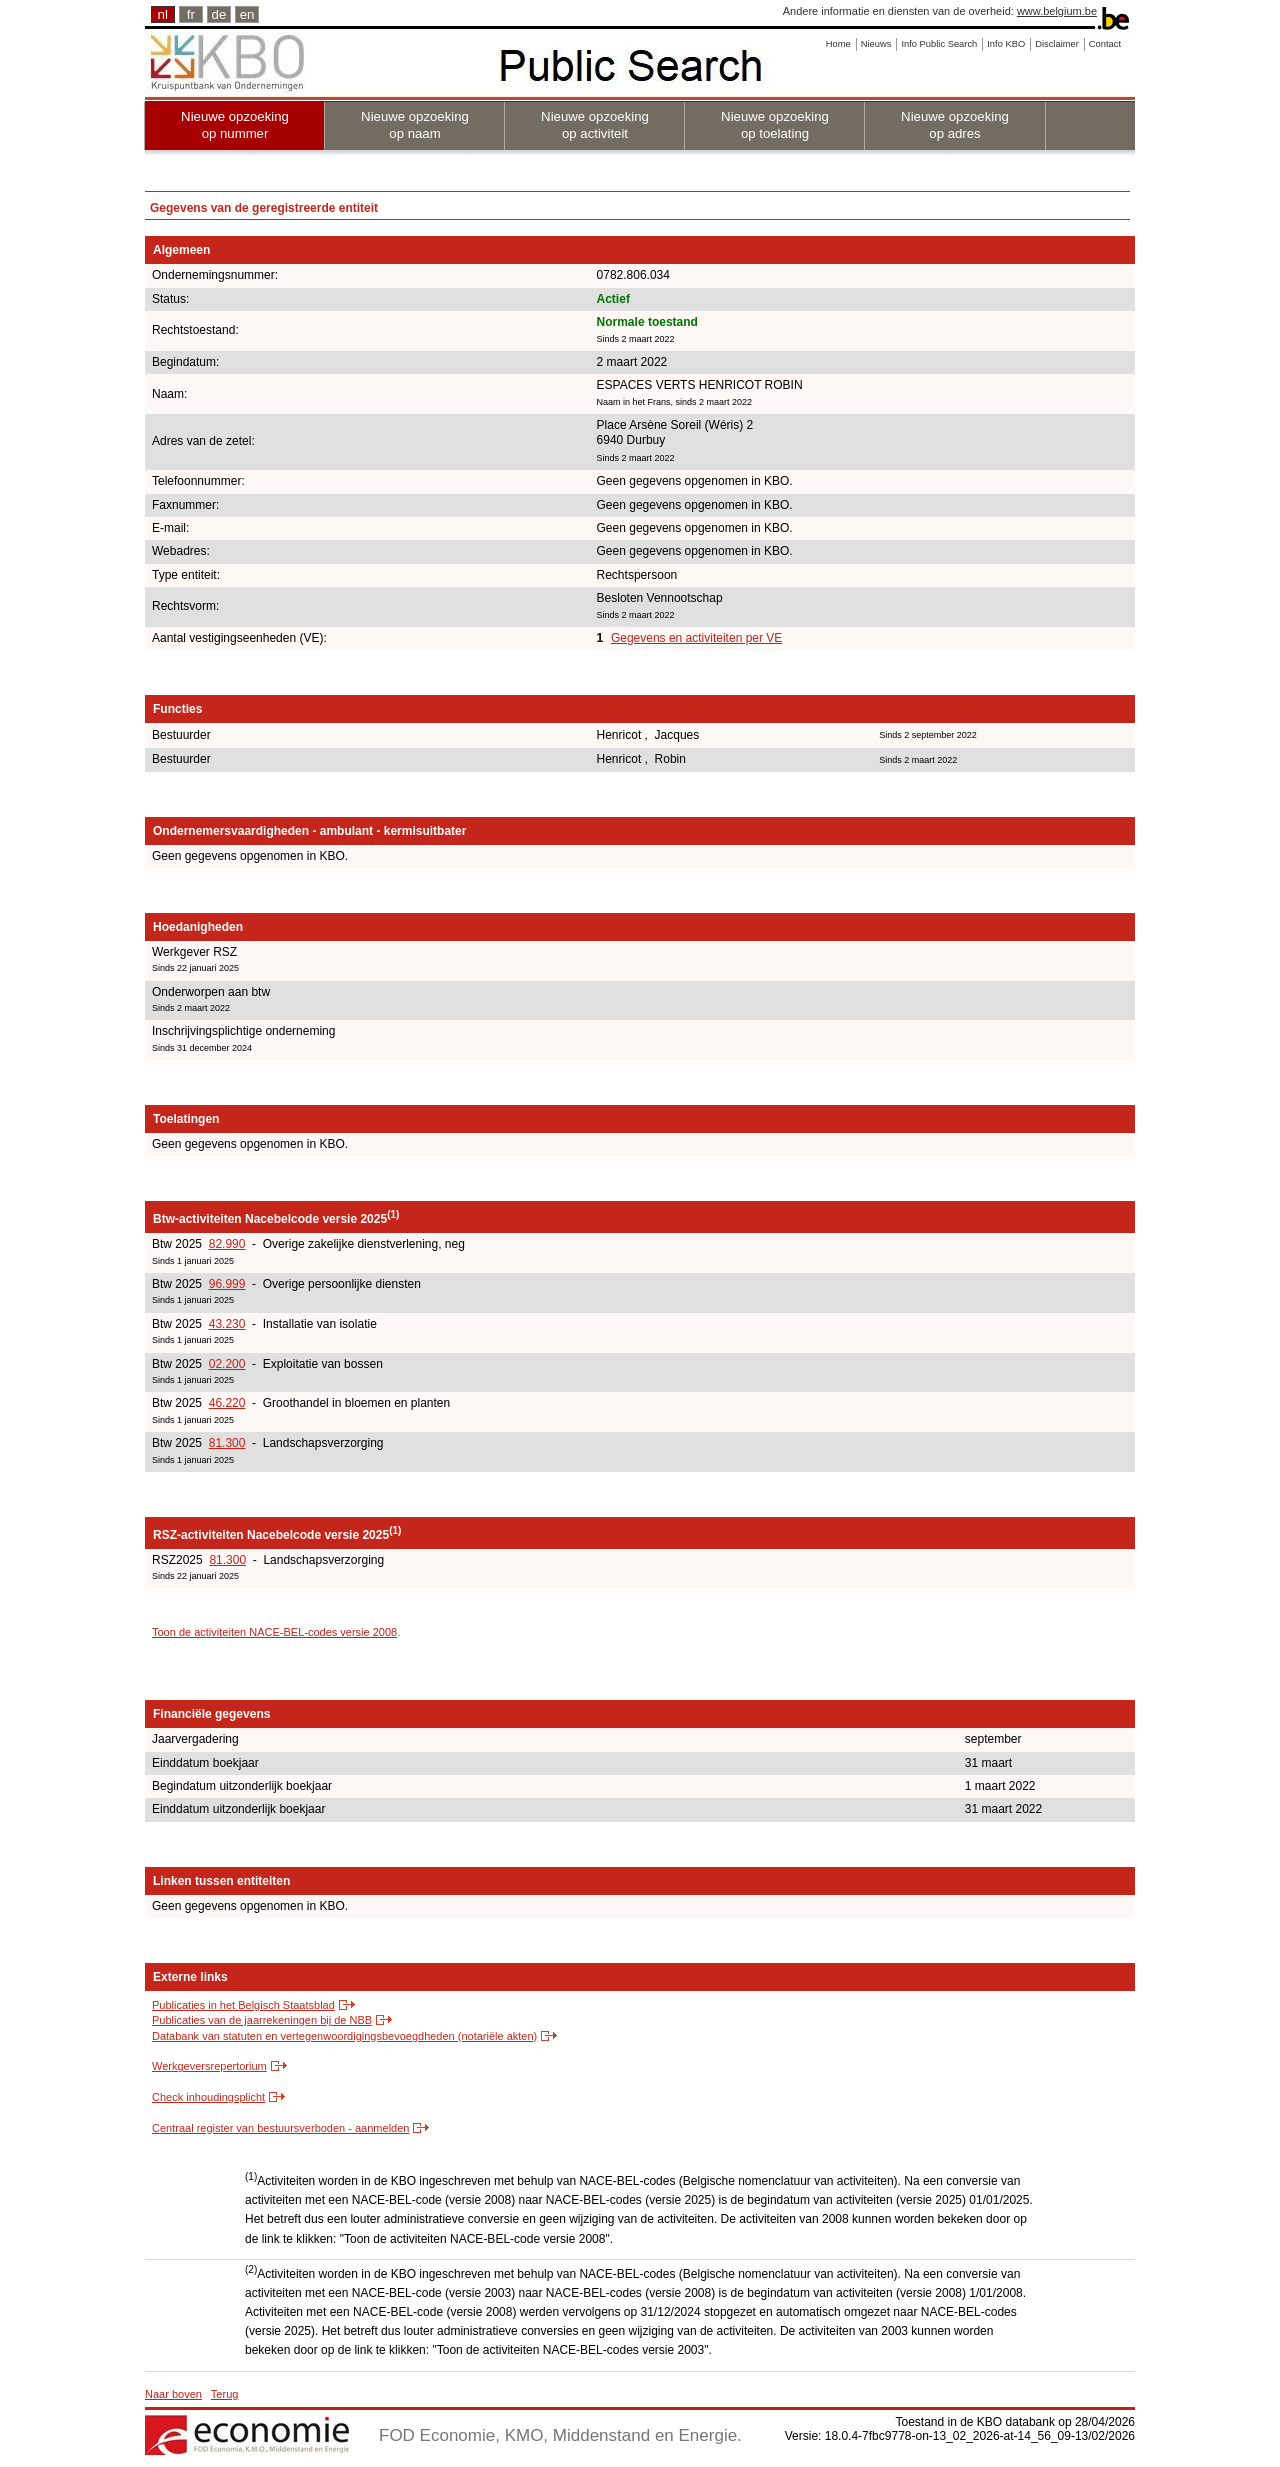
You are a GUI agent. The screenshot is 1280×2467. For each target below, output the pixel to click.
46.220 (227, 1403)
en (247, 14)
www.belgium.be (1057, 11)
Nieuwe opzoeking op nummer (235, 125)
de (219, 14)
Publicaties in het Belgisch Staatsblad (243, 2005)
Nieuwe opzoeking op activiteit (595, 125)
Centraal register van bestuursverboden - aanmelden (280, 2128)
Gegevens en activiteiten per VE (696, 638)
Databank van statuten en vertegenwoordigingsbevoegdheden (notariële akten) (344, 2036)
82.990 (227, 1244)
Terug (225, 2394)
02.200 (227, 1364)
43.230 (227, 1324)
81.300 (227, 1443)
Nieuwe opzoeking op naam (415, 125)
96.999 (227, 1284)
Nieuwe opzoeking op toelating (775, 125)
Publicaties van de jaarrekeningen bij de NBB (262, 2020)
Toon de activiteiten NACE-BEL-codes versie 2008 (274, 1632)
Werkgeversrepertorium (209, 2066)
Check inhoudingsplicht (208, 2097)
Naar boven (173, 2394)
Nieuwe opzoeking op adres (955, 125)
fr (191, 14)
